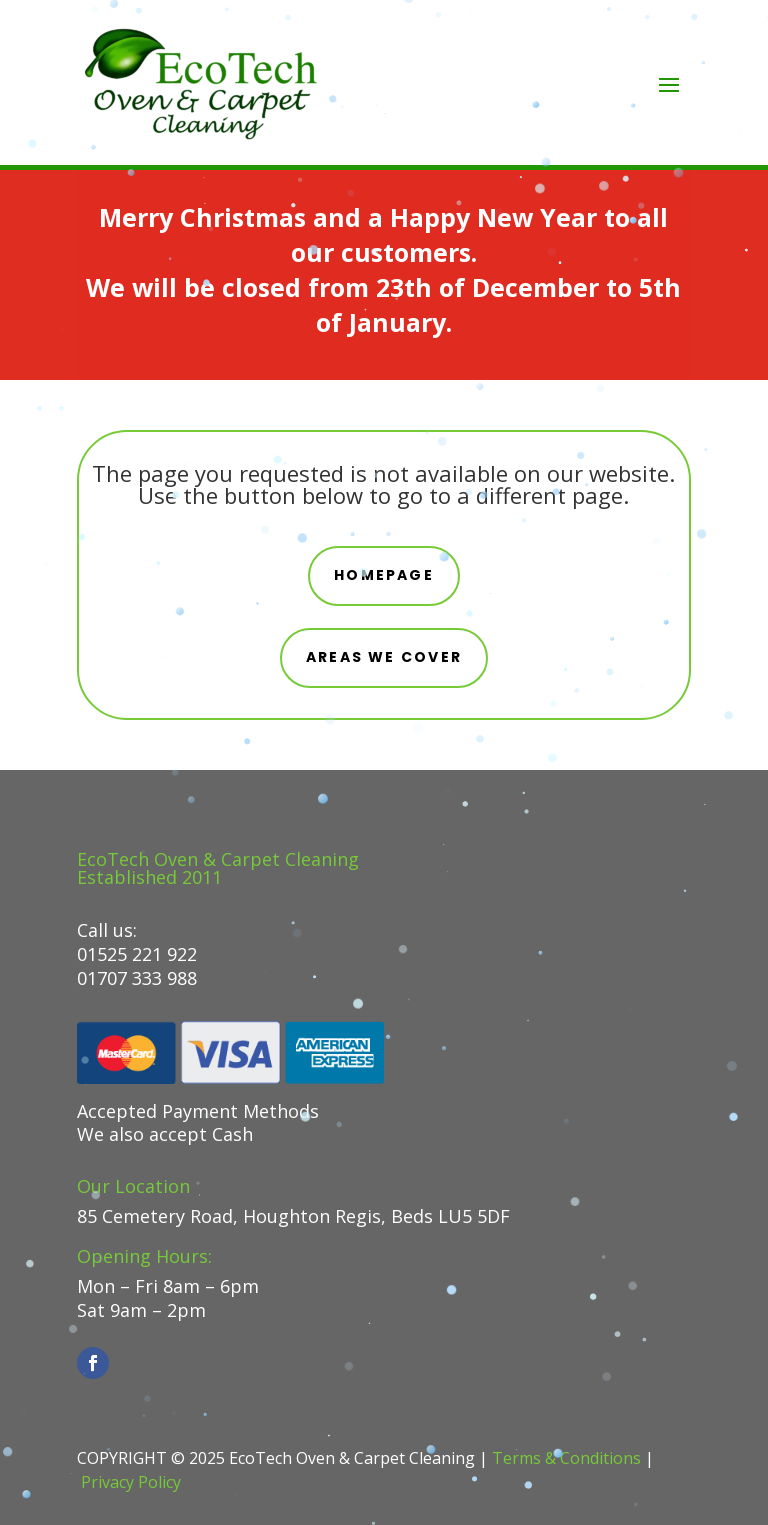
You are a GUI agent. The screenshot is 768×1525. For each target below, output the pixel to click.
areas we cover (384, 657)
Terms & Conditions (566, 1458)
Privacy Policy (131, 1482)
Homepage (384, 575)
